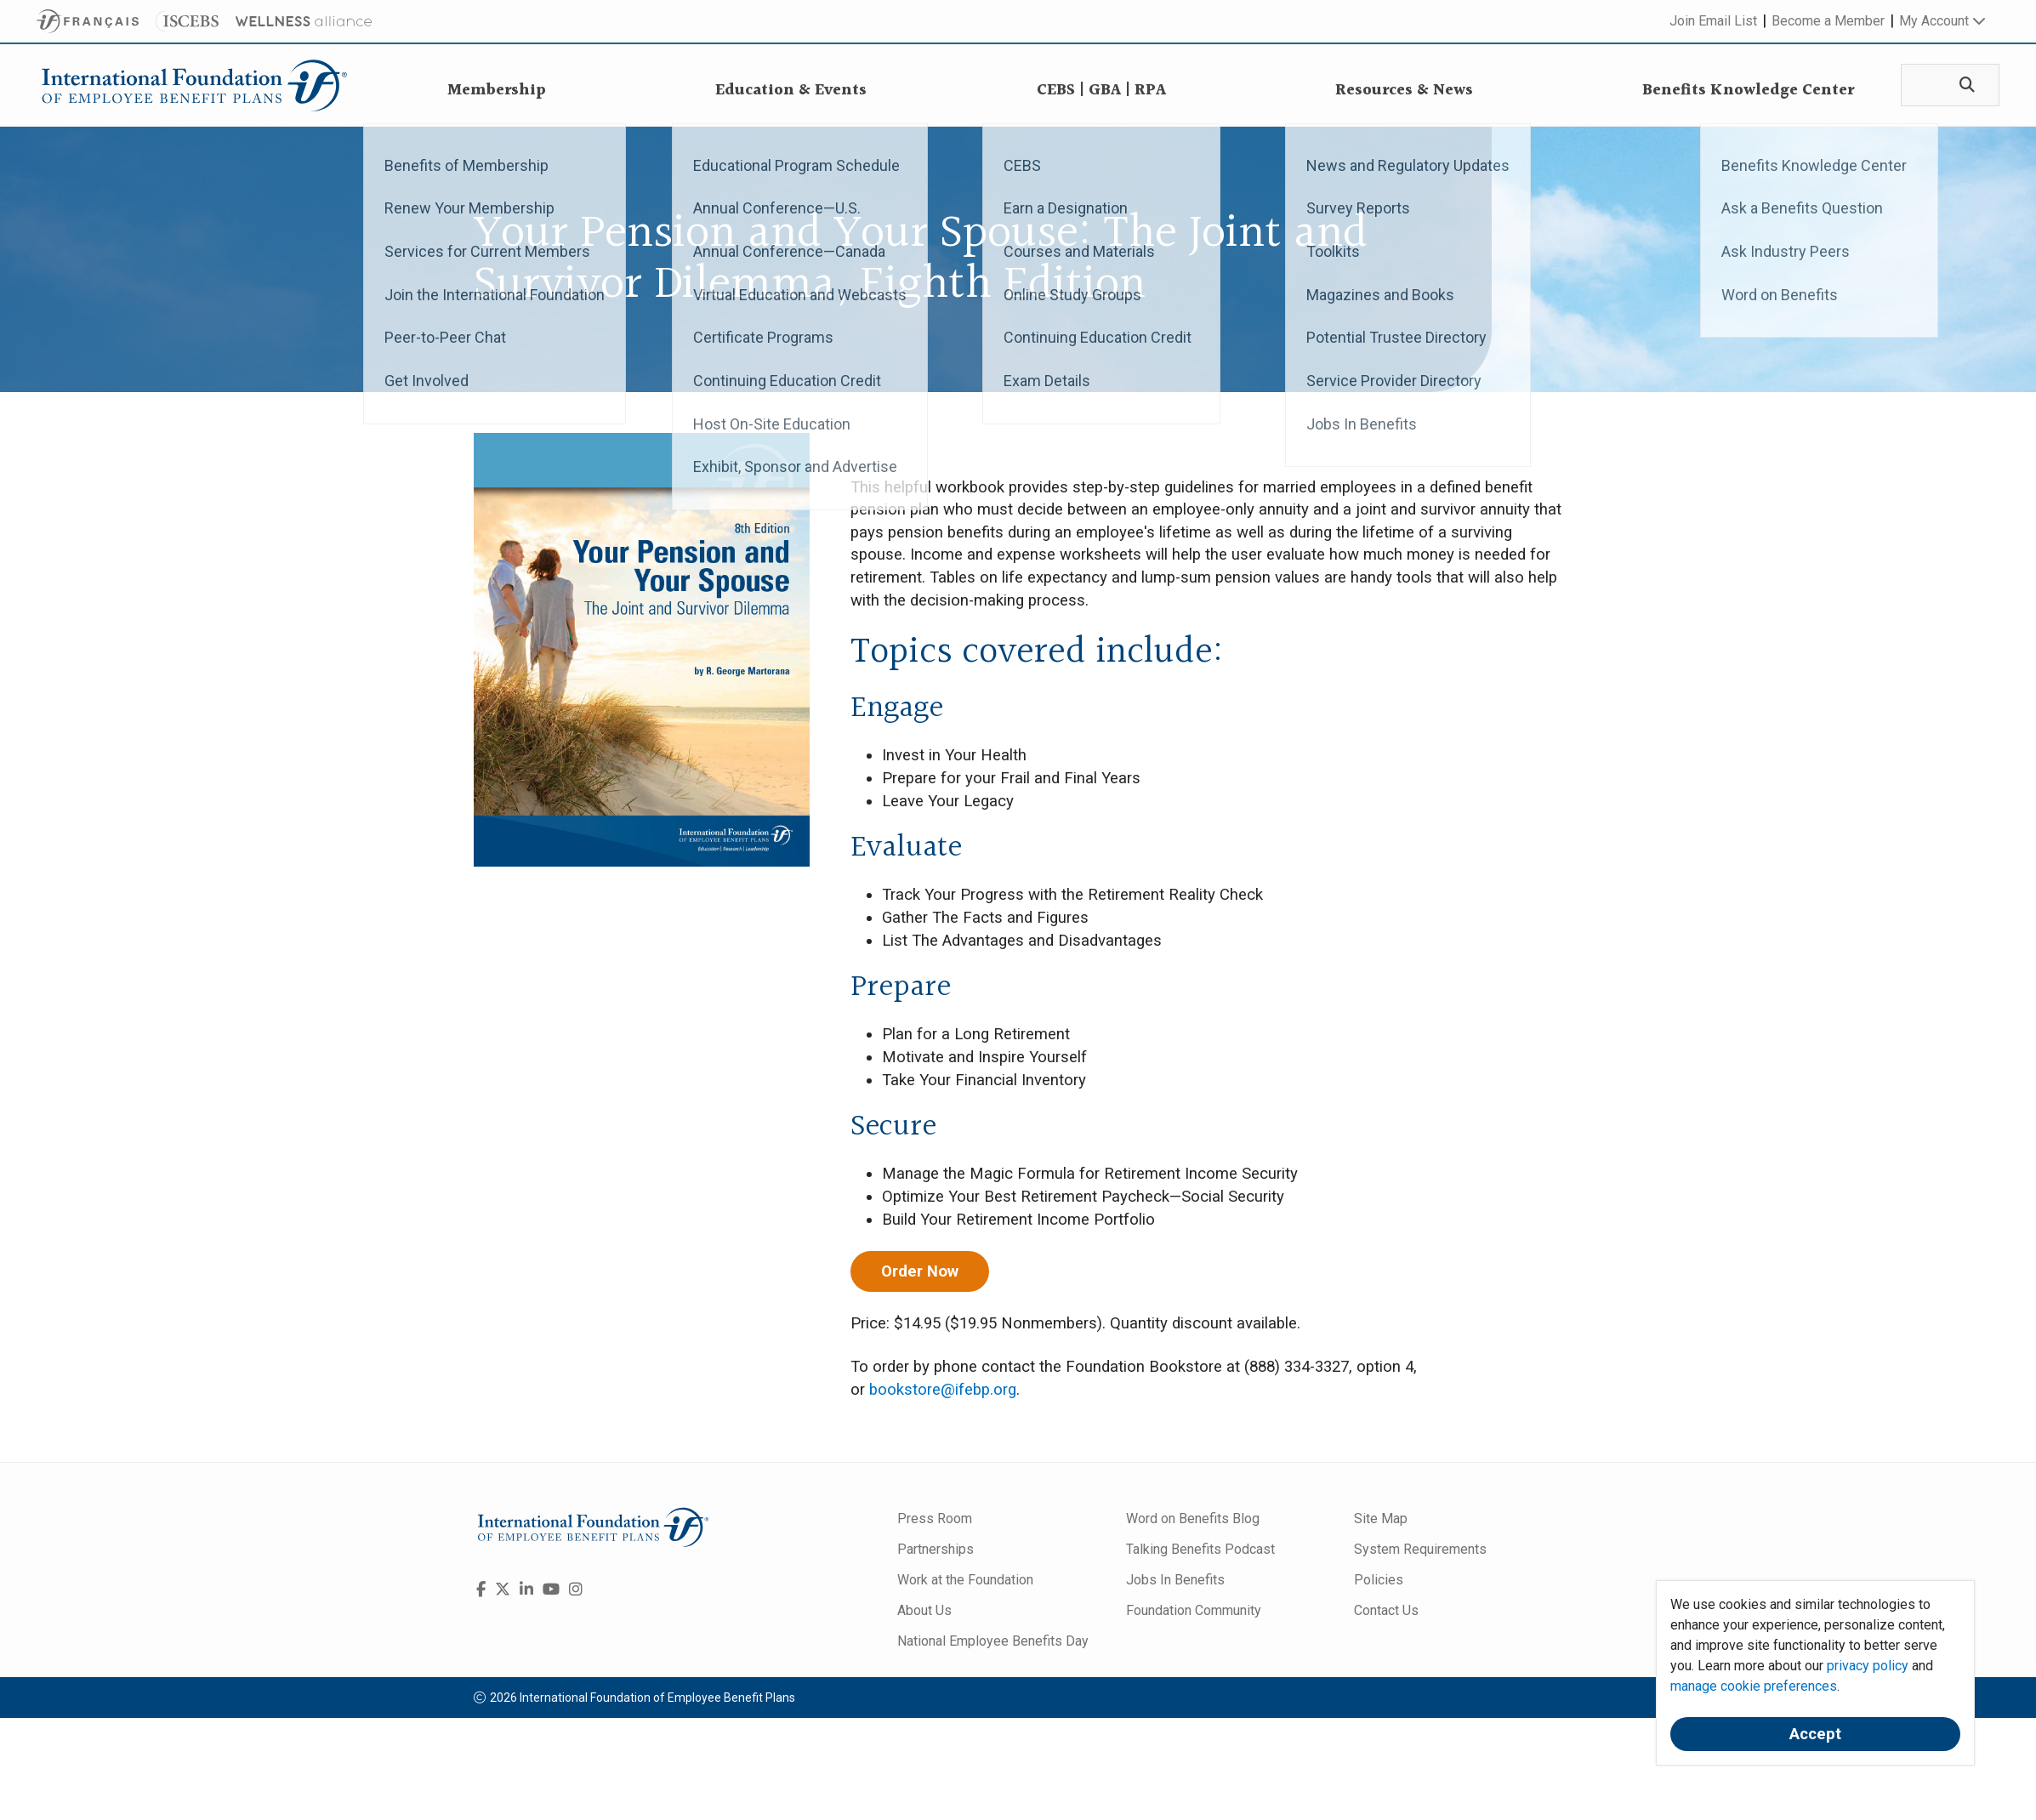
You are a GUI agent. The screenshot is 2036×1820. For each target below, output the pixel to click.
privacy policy (1867, 1666)
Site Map (1381, 1518)
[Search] (1963, 85)
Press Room (934, 1518)
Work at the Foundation (965, 1580)
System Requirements (1420, 1549)
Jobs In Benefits (1175, 1580)
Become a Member (1828, 21)
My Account (1942, 21)
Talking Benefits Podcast (1200, 1549)
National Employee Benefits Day (993, 1641)
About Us (924, 1610)
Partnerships (935, 1549)
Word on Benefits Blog (1193, 1518)
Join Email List (1713, 21)
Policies (1378, 1580)
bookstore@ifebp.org (942, 1389)
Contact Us (1386, 1610)
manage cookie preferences (1753, 1686)
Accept (1815, 1734)
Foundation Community (1193, 1610)
